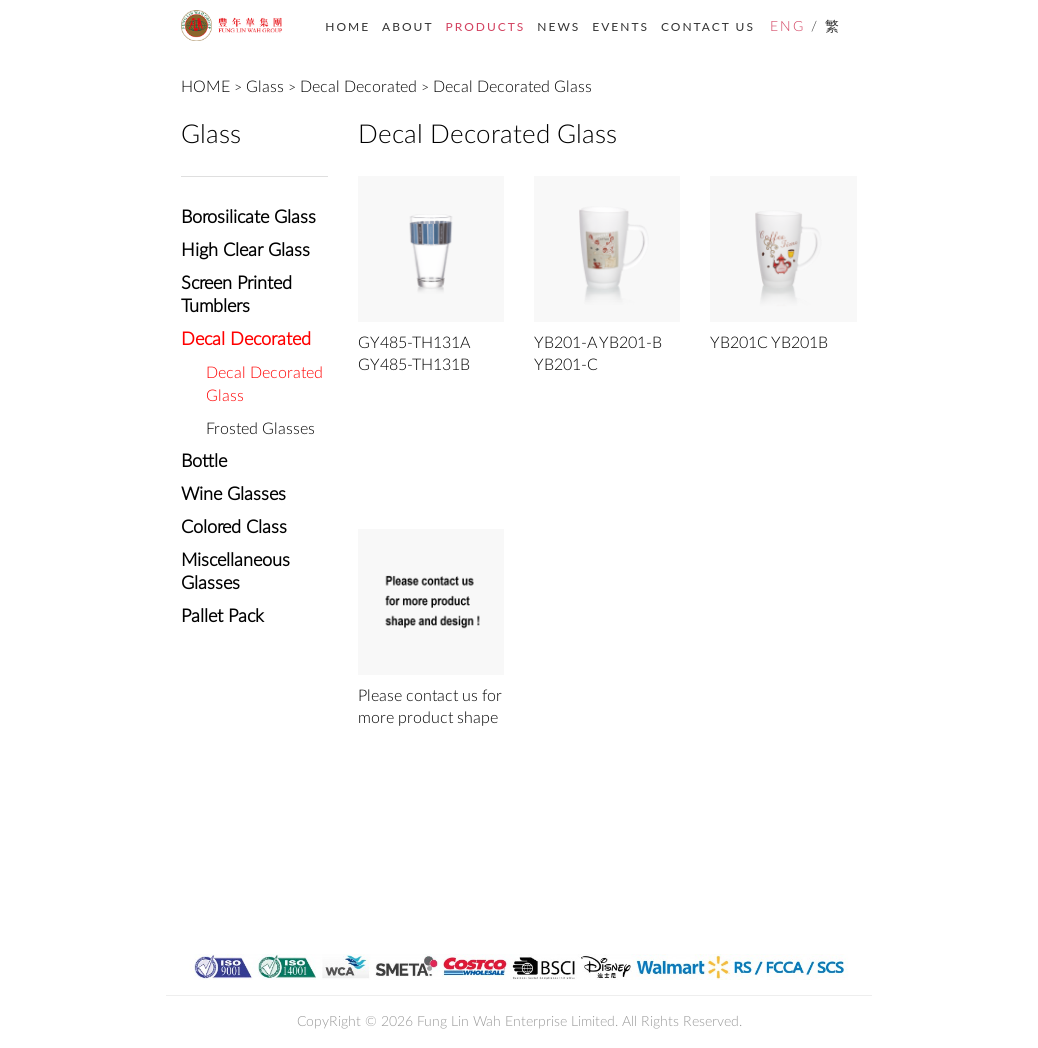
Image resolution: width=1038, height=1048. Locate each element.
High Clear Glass (245, 251)
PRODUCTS (486, 26)
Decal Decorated (358, 87)
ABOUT (407, 26)
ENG (787, 27)
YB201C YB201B (769, 343)
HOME (347, 26)
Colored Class (234, 528)
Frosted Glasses (260, 429)
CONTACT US (708, 26)
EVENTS (620, 26)
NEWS (558, 26)
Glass (265, 87)
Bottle (204, 462)
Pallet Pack (222, 617)
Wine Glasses (233, 495)
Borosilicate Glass (248, 218)
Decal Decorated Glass (512, 87)
